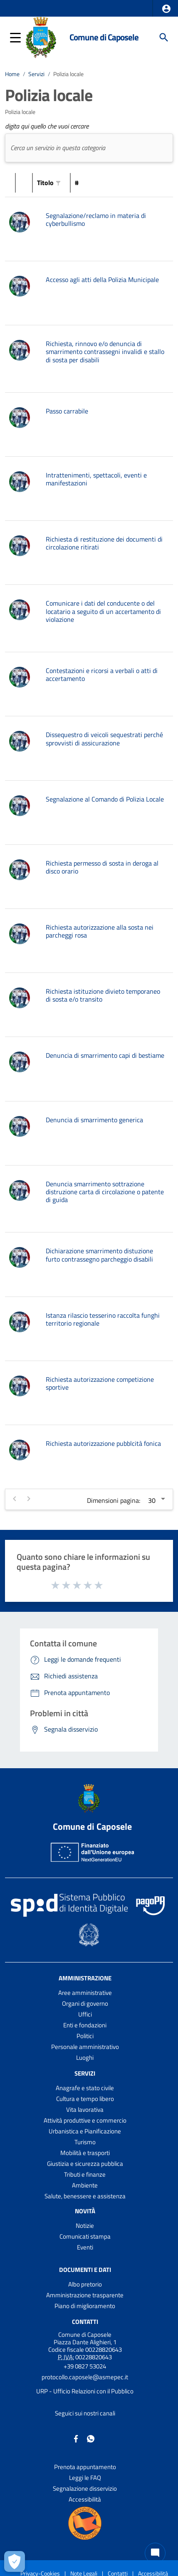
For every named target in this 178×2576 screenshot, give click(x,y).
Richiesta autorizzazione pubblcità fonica (103, 1443)
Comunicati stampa (85, 2236)
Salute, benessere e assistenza (85, 2196)
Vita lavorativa (85, 2109)
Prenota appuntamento (85, 2467)
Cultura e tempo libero (85, 2098)
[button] (166, 9)
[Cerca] (164, 37)
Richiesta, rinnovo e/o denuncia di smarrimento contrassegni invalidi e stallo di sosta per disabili (105, 351)
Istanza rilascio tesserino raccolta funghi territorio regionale (103, 1319)
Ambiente (85, 2185)
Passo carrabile (67, 411)
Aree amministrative (85, 1992)
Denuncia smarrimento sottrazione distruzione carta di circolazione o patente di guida (105, 1192)
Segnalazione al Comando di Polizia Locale (105, 799)
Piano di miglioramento (84, 2306)
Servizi (36, 74)
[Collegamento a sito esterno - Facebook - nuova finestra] (76, 2438)
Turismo (85, 2142)
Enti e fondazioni (84, 2025)
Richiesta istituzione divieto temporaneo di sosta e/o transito (103, 995)
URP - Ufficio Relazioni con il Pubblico (85, 2391)
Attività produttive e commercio (85, 2120)
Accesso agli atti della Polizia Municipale (102, 280)
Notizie (85, 2225)
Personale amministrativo (85, 2046)
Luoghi (85, 2057)
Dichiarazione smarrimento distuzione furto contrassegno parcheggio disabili (99, 1255)
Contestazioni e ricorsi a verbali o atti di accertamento (102, 674)
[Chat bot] (155, 2553)
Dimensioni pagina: (113, 1500)
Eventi (85, 2247)
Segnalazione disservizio (85, 2488)
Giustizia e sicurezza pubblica (85, 2163)
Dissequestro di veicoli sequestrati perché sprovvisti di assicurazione (104, 738)
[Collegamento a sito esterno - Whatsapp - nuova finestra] (91, 2438)
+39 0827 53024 (85, 2366)
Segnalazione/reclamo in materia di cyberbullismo (96, 219)
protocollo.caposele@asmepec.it (85, 2377)
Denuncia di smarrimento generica (94, 1120)
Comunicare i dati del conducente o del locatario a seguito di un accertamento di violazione (103, 611)
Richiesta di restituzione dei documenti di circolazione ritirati (104, 543)
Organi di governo (85, 2003)
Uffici (85, 2014)
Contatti (85, 2321)
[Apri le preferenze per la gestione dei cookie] (14, 2561)
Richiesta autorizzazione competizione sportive (100, 1383)
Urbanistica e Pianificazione (85, 2131)
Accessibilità (85, 2499)
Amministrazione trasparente (85, 2295)
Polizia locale (68, 74)
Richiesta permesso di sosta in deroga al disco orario (102, 867)
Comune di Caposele (103, 37)
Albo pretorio (85, 2284)
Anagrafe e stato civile (85, 2088)
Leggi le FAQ (85, 2477)
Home (12, 74)
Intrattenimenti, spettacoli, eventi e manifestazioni (96, 479)
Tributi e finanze (85, 2174)
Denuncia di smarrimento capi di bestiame (105, 1055)
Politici (85, 2036)
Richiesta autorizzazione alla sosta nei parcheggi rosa (99, 931)
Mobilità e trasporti (85, 2153)
